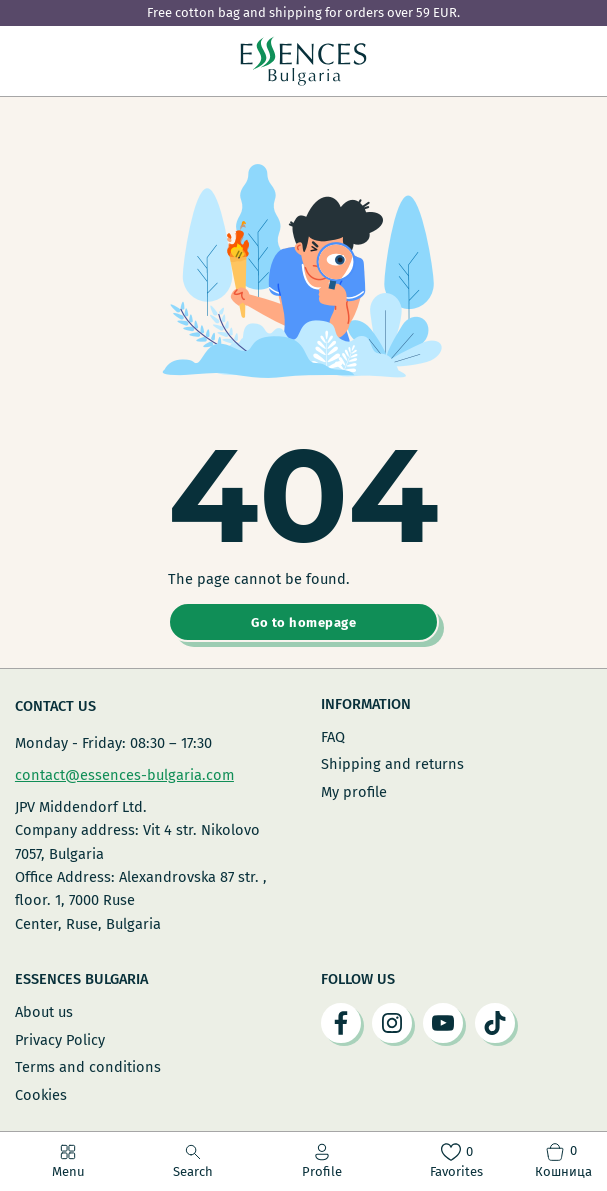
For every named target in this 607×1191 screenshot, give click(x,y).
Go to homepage (303, 622)
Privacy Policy (60, 1040)
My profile (354, 792)
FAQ (333, 737)
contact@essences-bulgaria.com (124, 775)
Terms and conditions (88, 1067)
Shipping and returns (392, 764)
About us (44, 1012)
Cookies (41, 1095)
